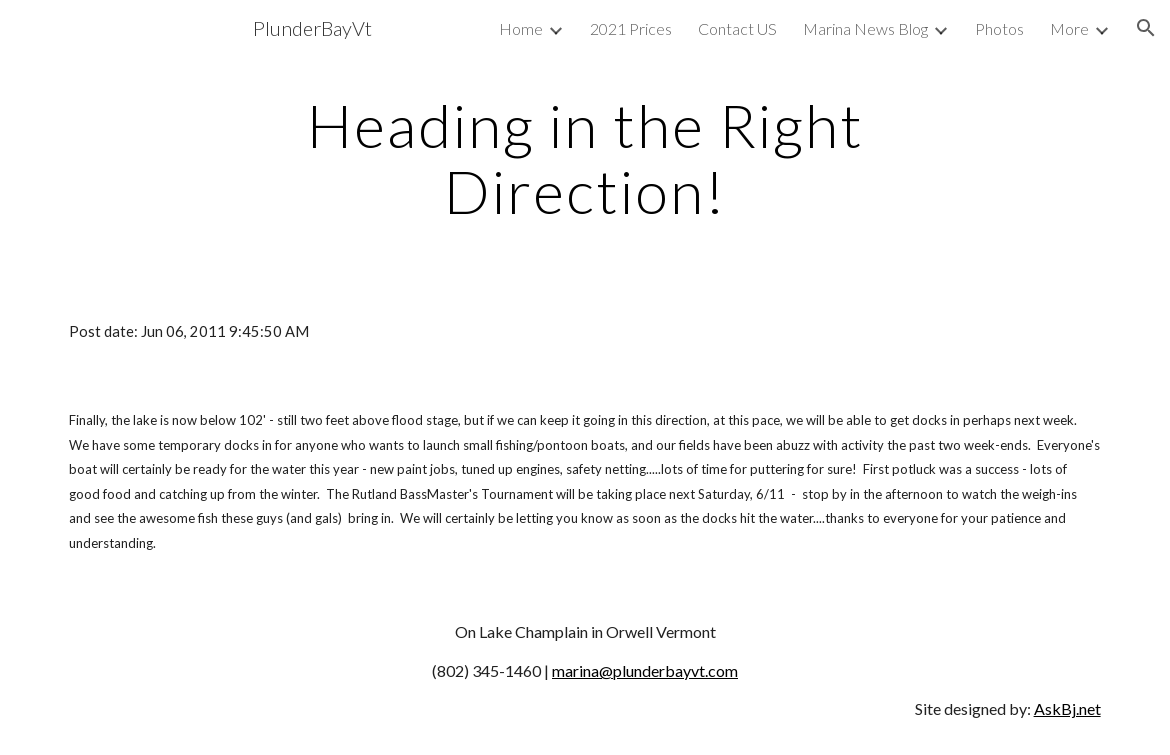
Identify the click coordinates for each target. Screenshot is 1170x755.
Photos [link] (999, 28)
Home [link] (521, 28)
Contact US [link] (737, 28)
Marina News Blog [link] (865, 28)
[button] (1146, 28)
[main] (584, 158)
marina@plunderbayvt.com (645, 670)
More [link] (1069, 28)
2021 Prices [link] (631, 28)
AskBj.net (1067, 708)
